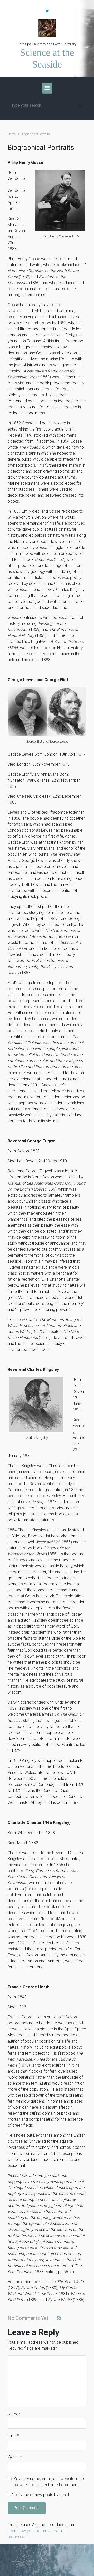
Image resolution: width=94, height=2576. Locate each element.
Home (12, 134)
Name (14, 2414)
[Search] (47, 105)
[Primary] (47, 88)
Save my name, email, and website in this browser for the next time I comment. (49, 2481)
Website (15, 2457)
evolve (16, 2561)
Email (13, 2435)
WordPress (75, 2561)
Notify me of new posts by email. (41, 2494)
